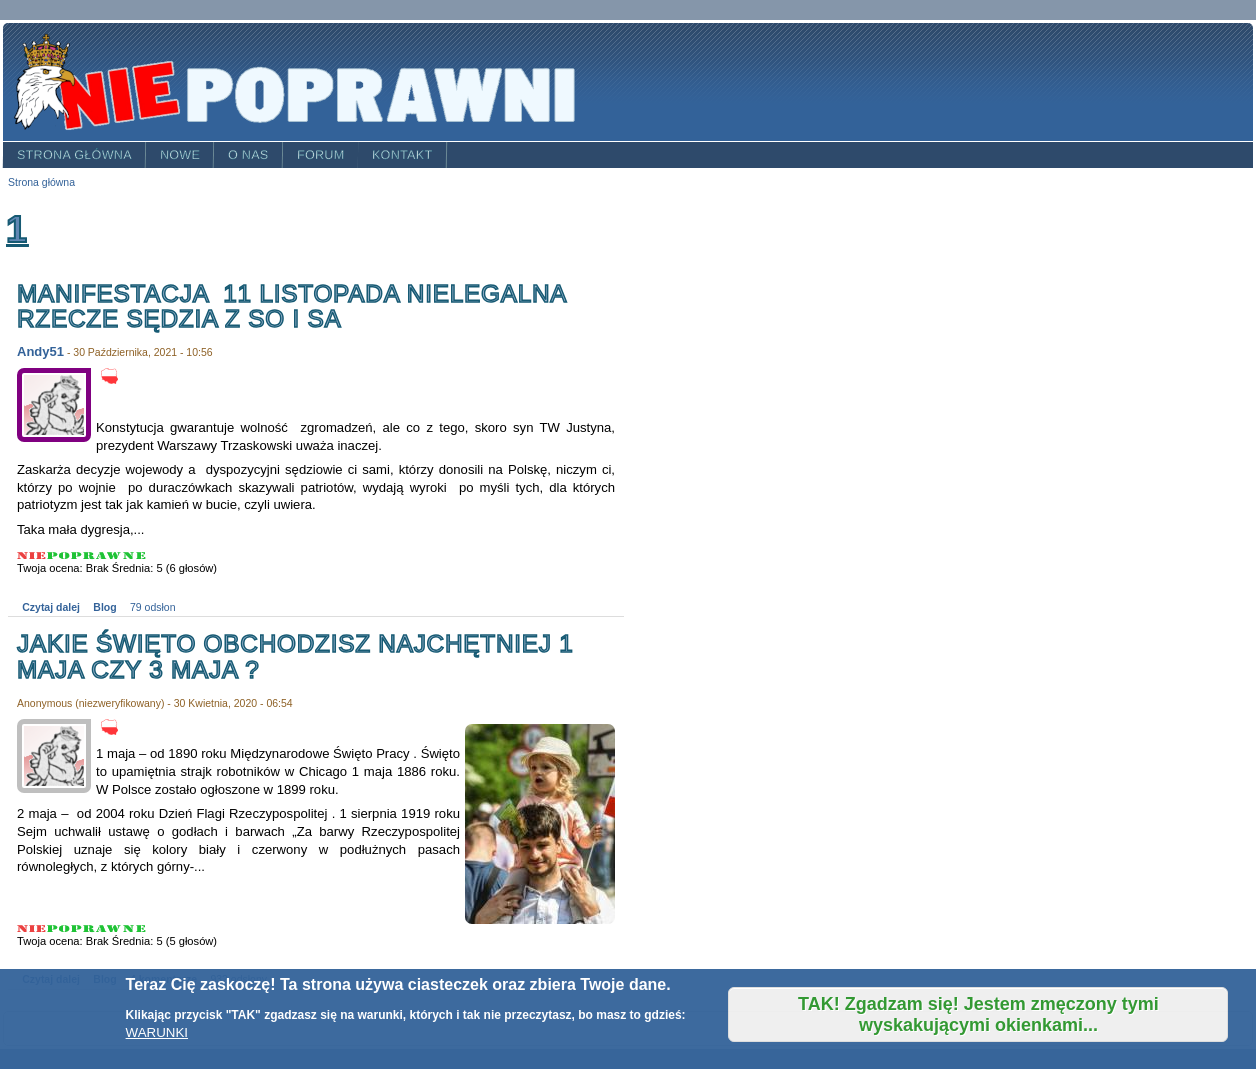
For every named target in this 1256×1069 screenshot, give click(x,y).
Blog (104, 607)
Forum (321, 155)
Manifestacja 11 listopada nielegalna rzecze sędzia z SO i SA (291, 306)
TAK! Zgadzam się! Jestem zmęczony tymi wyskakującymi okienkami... (978, 1014)
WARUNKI (157, 1032)
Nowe (180, 155)
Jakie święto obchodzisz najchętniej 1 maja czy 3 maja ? (295, 656)
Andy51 (40, 351)
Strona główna (74, 155)
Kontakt (402, 155)
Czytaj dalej (51, 607)
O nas (248, 155)
